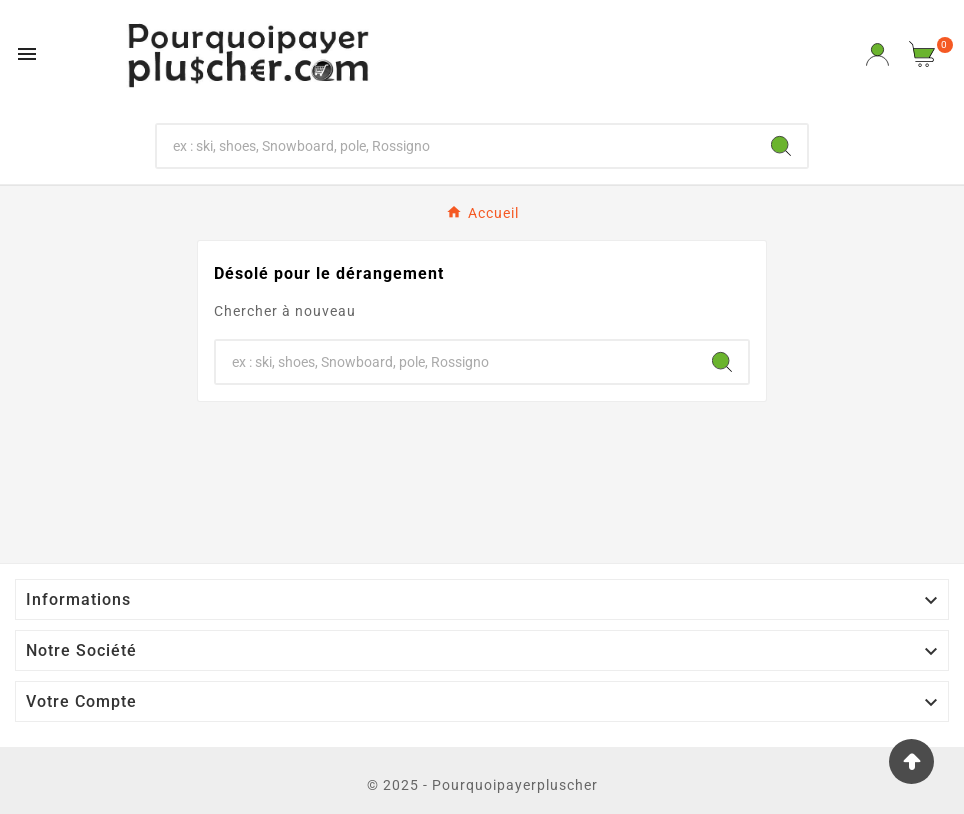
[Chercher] (456, 146)
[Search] (781, 146)
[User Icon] (877, 54)
